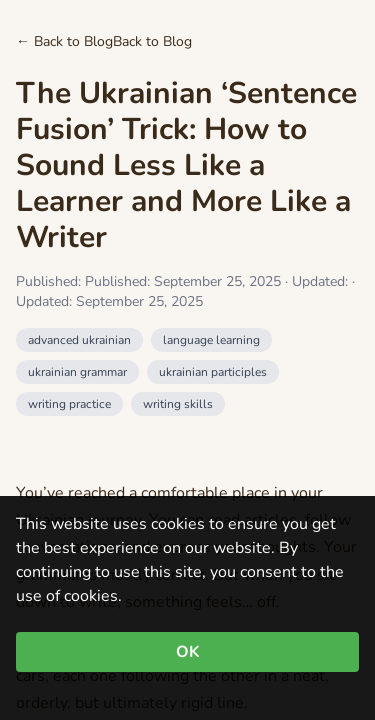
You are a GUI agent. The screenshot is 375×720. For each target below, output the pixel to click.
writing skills (178, 404)
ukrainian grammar (77, 372)
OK (188, 652)
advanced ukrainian (79, 340)
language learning (211, 340)
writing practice (69, 404)
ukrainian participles (213, 372)
